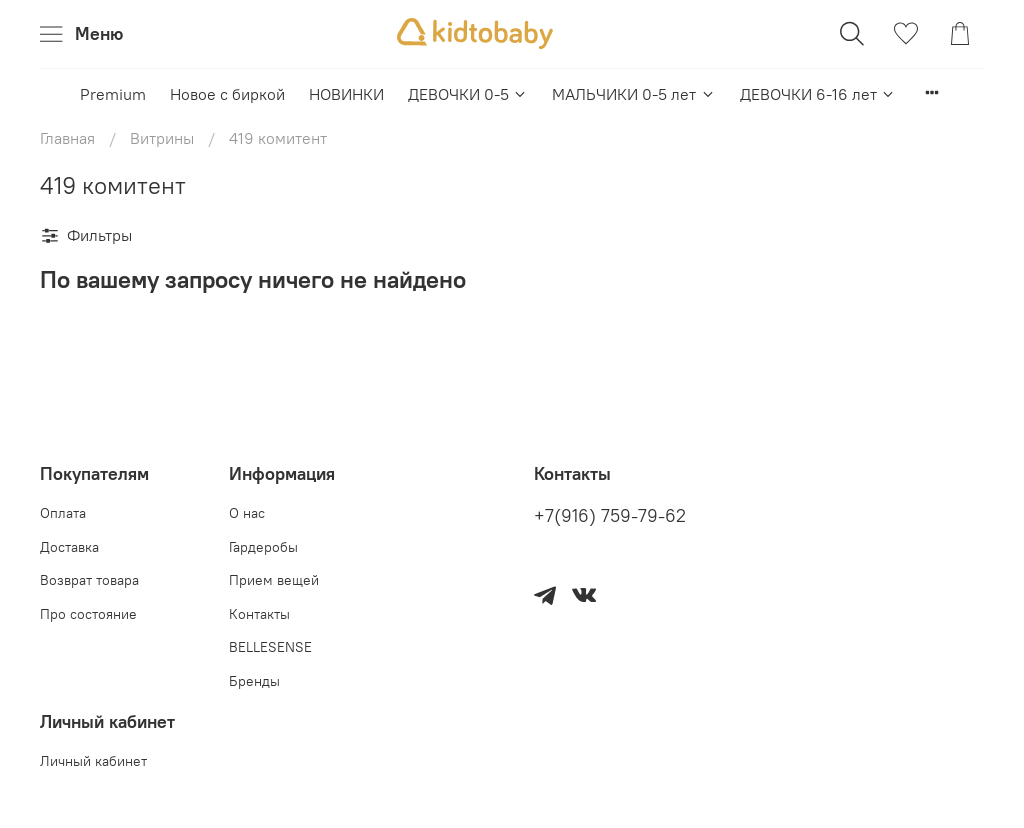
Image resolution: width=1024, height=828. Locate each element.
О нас (247, 513)
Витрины (162, 138)
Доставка (69, 547)
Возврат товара (89, 580)
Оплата (63, 513)
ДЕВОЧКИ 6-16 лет (818, 94)
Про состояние (88, 614)
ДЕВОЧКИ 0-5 (468, 94)
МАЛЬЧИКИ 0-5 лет (633, 94)
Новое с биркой (227, 94)
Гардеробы (263, 547)
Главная (67, 138)
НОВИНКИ (346, 94)
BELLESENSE (270, 647)
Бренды (254, 681)
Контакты (259, 614)
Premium (113, 94)
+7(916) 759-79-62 (610, 516)
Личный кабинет (93, 761)
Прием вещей (274, 580)
